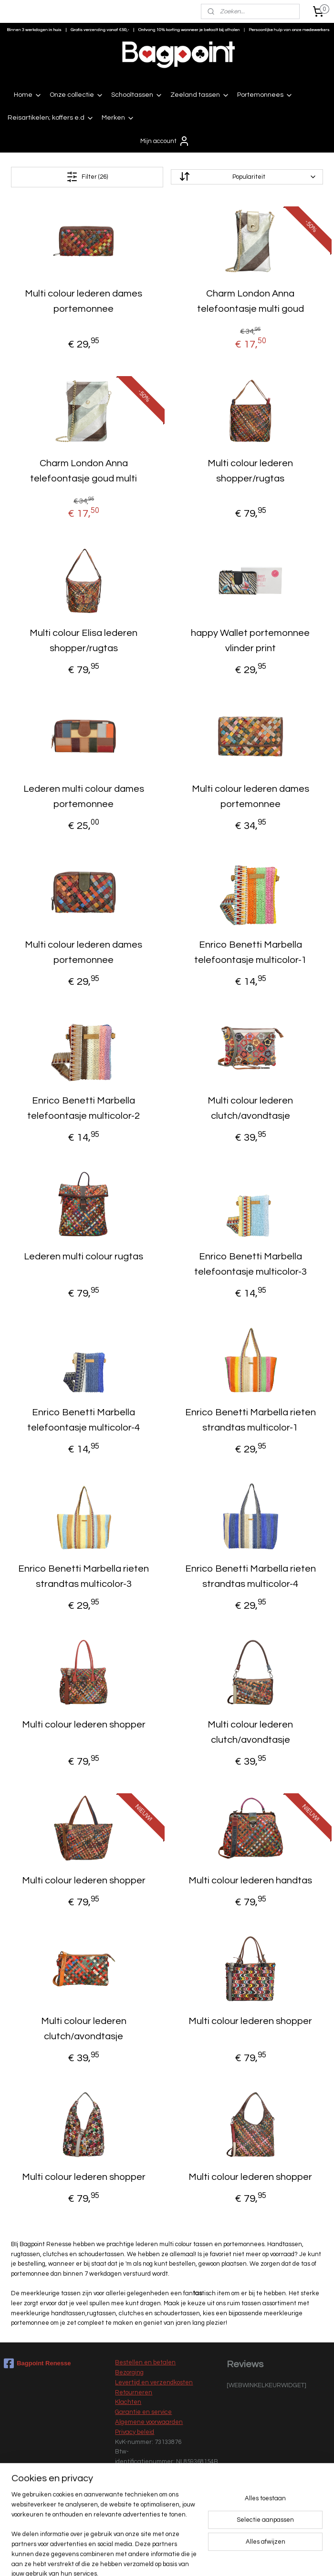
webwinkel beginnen (189, 2558)
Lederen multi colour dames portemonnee (83, 796)
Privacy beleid (134, 2432)
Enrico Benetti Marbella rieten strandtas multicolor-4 (250, 1576)
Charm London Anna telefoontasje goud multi (83, 470)
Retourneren (133, 2392)
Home (28, 95)
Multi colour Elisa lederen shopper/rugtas (83, 640)
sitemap (139, 2558)
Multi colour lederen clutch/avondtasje (250, 1108)
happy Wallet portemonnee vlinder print (250, 640)
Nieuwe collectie (138, 2512)
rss (156, 2558)
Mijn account (165, 141)
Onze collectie (77, 95)
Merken (118, 118)
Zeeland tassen (200, 95)
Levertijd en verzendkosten (154, 2382)
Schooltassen (137, 95)
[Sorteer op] (246, 177)
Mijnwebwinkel (267, 2558)
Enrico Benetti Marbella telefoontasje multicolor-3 (250, 1264)
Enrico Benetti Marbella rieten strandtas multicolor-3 (83, 1576)
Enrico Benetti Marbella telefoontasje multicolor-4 (83, 1420)
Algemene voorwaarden (149, 2422)
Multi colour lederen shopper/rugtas (250, 470)
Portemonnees (265, 95)
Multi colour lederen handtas (250, 1880)
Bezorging (129, 2372)
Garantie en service (143, 2412)
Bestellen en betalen (145, 2362)
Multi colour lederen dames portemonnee (83, 301)
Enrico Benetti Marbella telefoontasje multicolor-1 (250, 952)
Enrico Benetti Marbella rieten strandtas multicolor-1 (250, 1420)
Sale (121, 2522)
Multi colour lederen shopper (84, 1724)
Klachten (128, 2402)
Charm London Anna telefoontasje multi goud (250, 301)
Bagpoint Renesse (37, 2363)
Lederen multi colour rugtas (83, 1256)
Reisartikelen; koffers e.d (51, 118)
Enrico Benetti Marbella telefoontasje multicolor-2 (83, 1108)
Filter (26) (87, 177)
